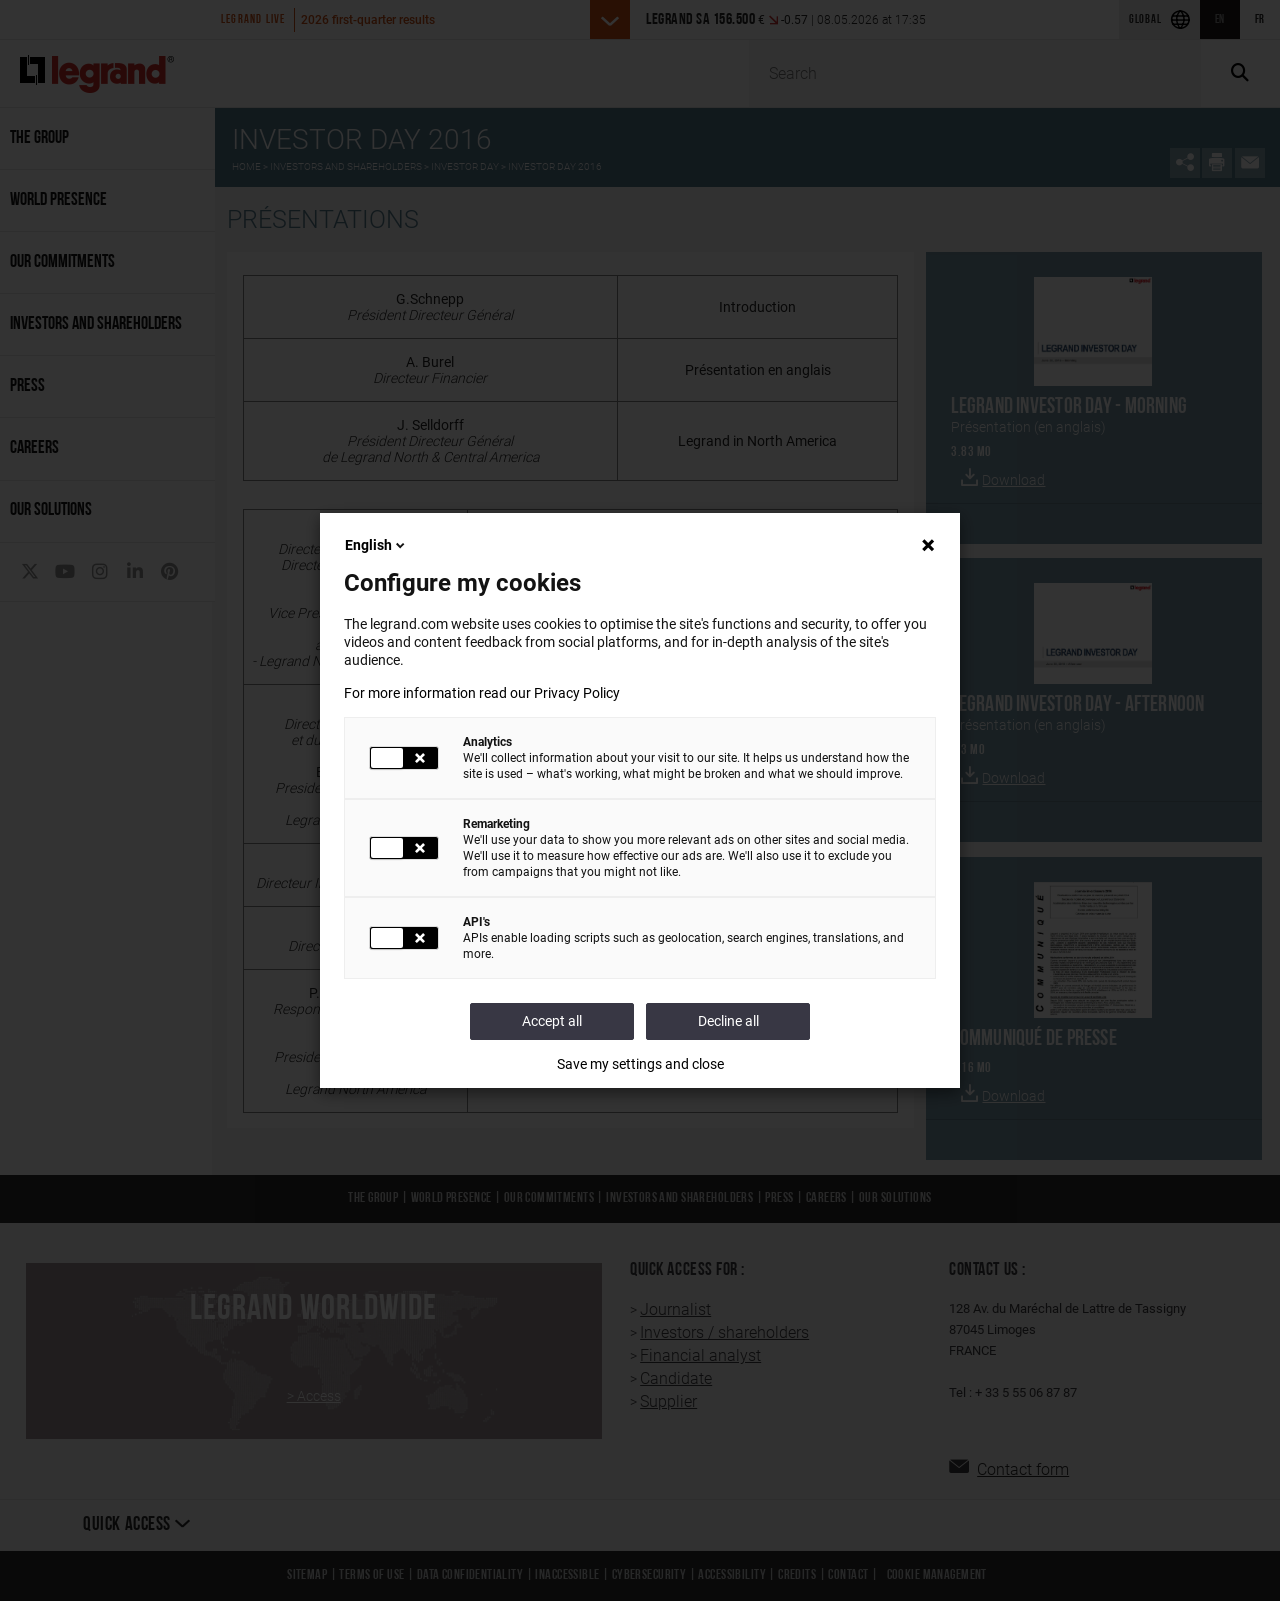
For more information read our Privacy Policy (482, 693)
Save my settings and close (640, 1064)
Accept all (552, 1021)
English (376, 545)
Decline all (728, 1021)
